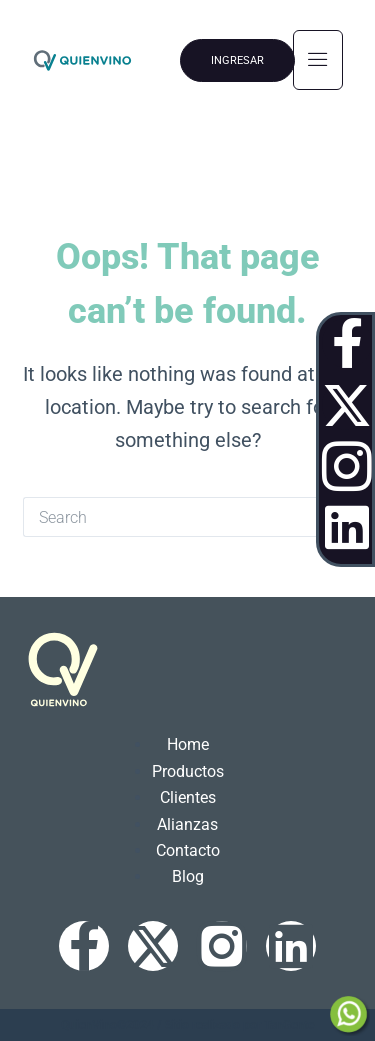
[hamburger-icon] (318, 60)
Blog (188, 876)
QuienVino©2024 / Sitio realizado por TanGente (187, 1025)
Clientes (188, 797)
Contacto (188, 850)
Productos (188, 771)
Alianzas (187, 824)
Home (188, 744)
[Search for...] (168, 517)
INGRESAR (237, 60)
